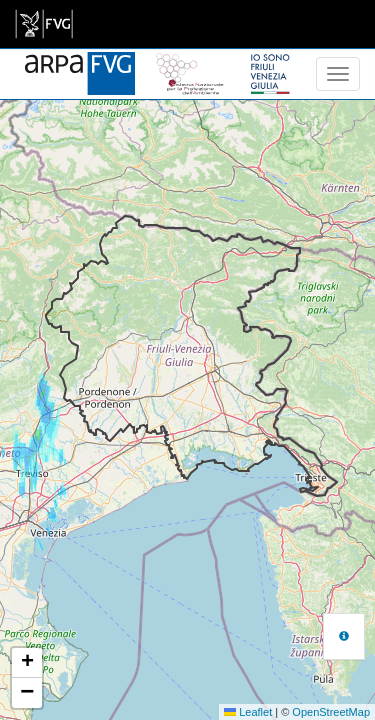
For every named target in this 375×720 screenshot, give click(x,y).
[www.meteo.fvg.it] (80, 62)
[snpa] (190, 62)
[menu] (338, 74)
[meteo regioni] (5, 74)
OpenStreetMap (331, 712)
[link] (44, 24)
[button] (27, 663)
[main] (44, 24)
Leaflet (248, 712)
